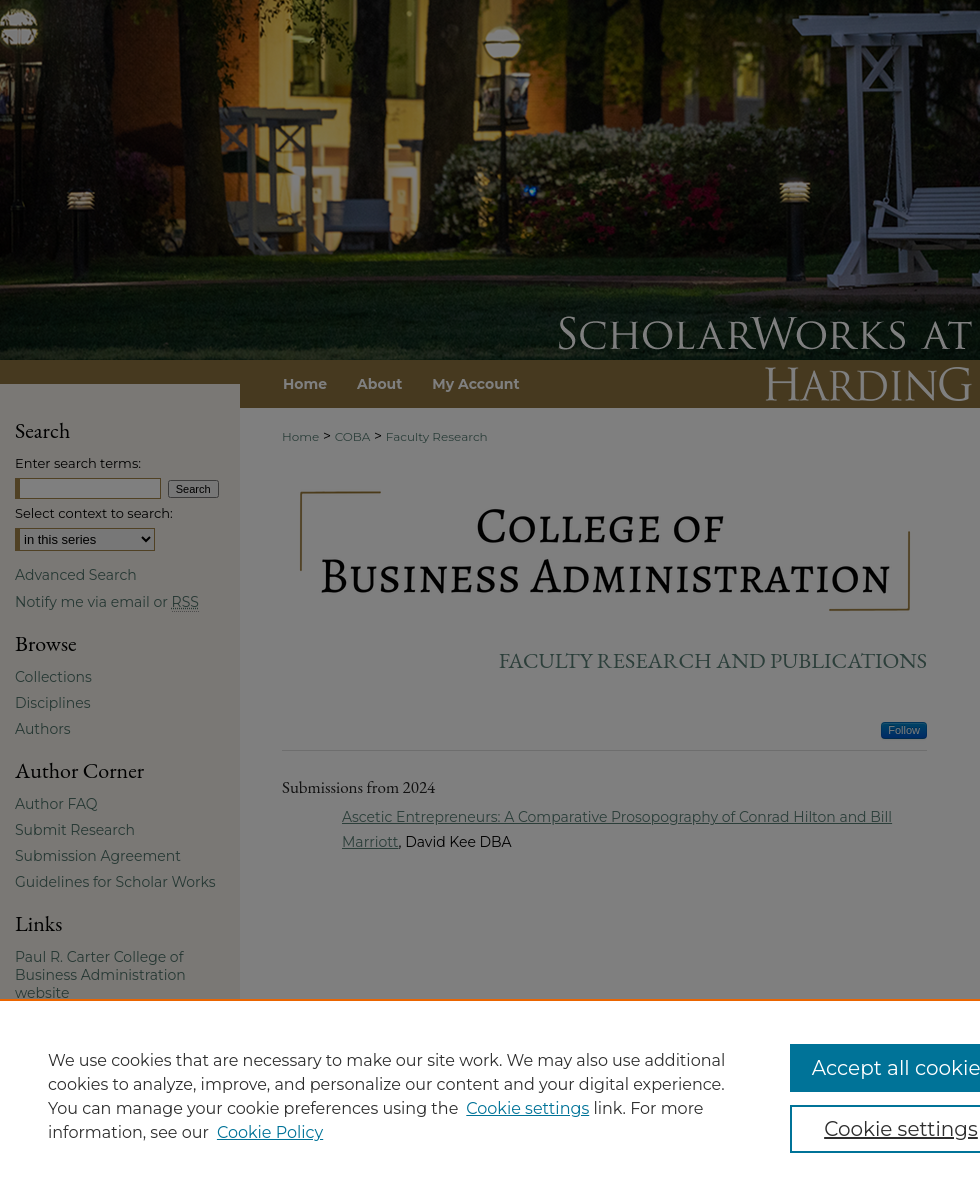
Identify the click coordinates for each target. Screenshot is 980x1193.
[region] (490, 1096)
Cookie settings (527, 1108)
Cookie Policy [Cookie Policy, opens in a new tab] (270, 1132)
